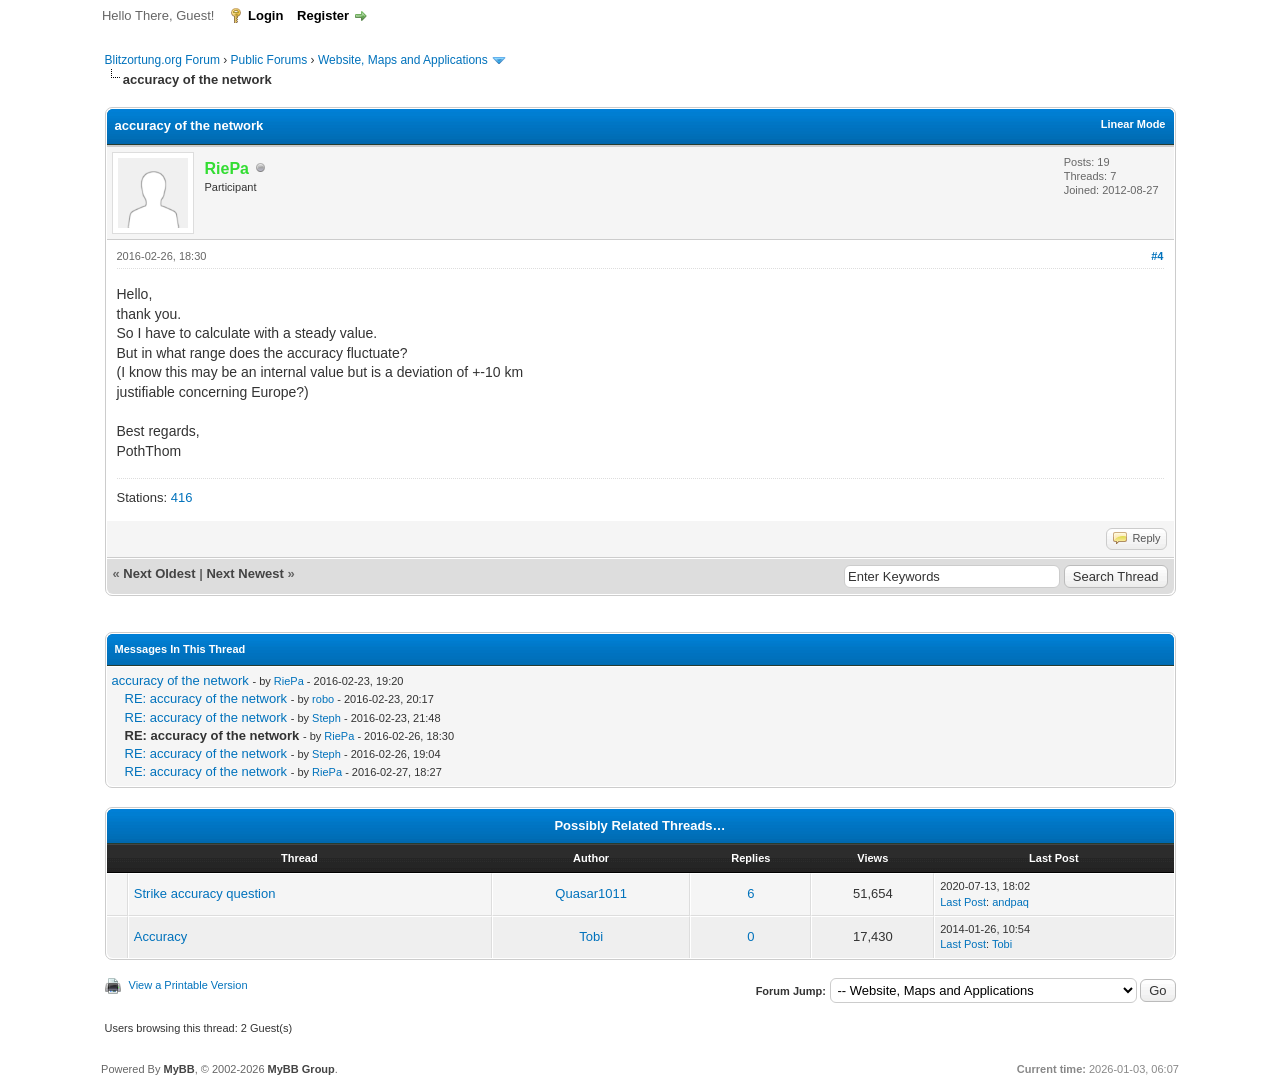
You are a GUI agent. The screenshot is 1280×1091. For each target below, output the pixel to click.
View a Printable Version (188, 985)
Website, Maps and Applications (403, 60)
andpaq (1010, 902)
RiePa (289, 681)
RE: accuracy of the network (206, 698)
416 (182, 497)
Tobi (591, 936)
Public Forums (269, 60)
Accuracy (160, 936)
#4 (1157, 256)
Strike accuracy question (205, 893)
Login (265, 15)
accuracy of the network (180, 680)
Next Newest (244, 573)
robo (323, 699)
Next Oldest (159, 573)
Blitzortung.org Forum (162, 60)
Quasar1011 (591, 893)
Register (323, 15)
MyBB (178, 1069)
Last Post (963, 902)
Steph (326, 718)
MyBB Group (301, 1069)
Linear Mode (1133, 124)
